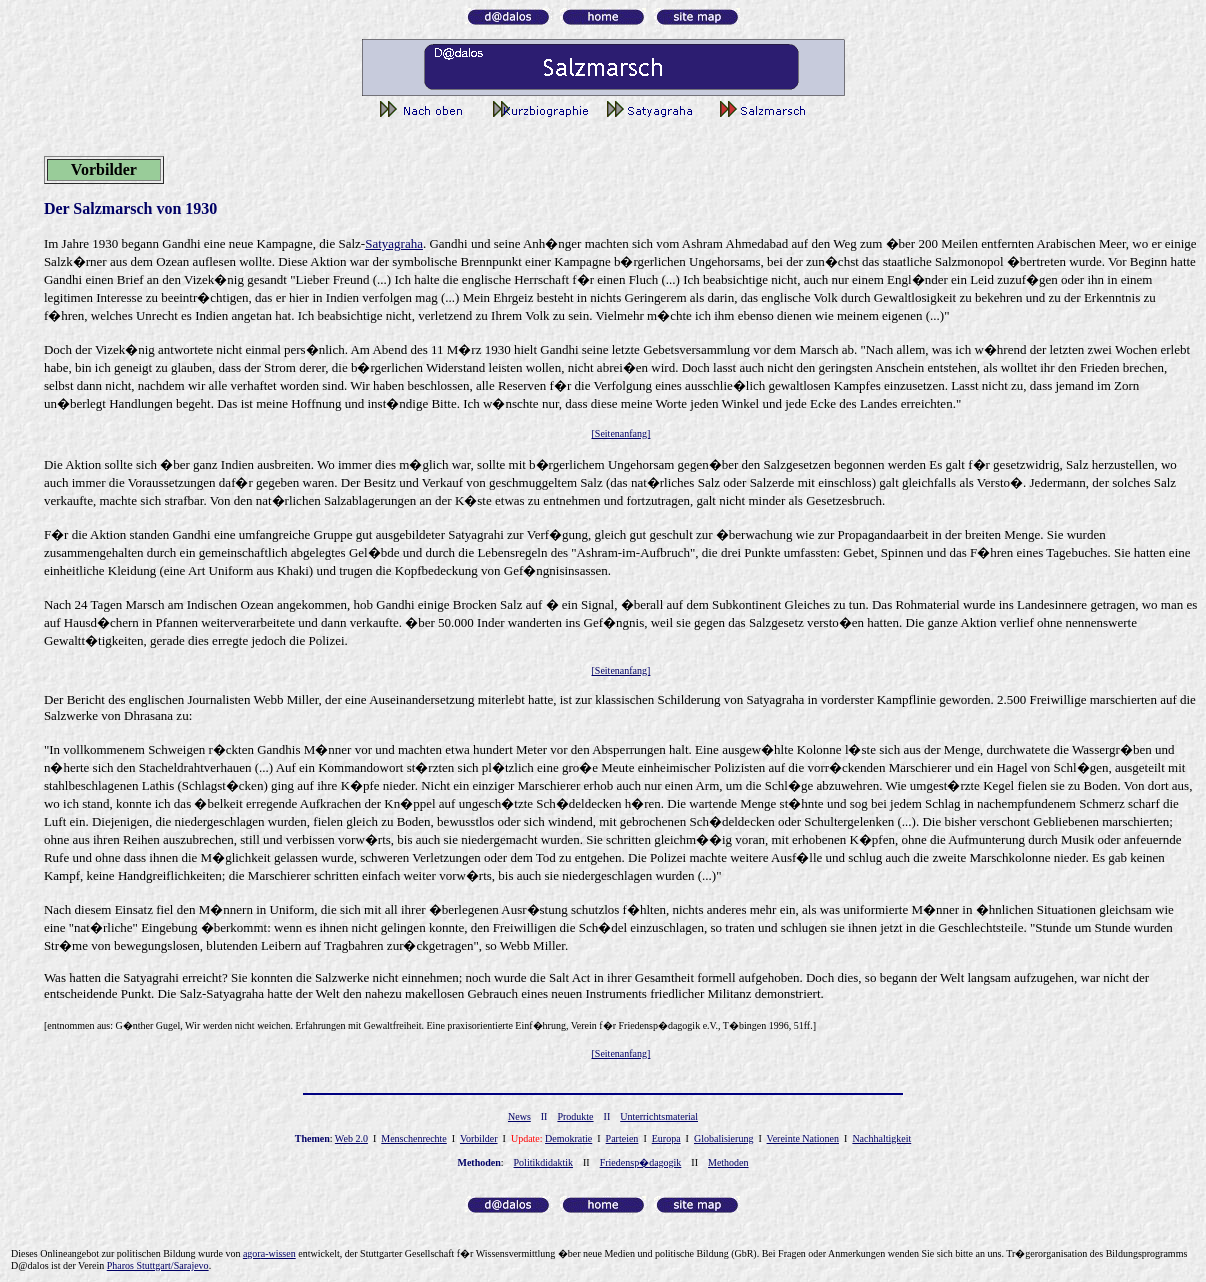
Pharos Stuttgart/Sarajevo (158, 1265)
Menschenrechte (414, 1138)
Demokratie (568, 1138)
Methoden (728, 1162)
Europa (666, 1138)
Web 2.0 (351, 1138)
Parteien (622, 1138)
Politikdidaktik (543, 1162)
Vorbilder (479, 1138)
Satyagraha (394, 243)
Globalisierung (723, 1138)
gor (269, 1253)
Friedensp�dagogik (641, 1162)
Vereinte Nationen (803, 1138)
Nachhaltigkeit (881, 1138)
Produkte (575, 1116)
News (519, 1116)
